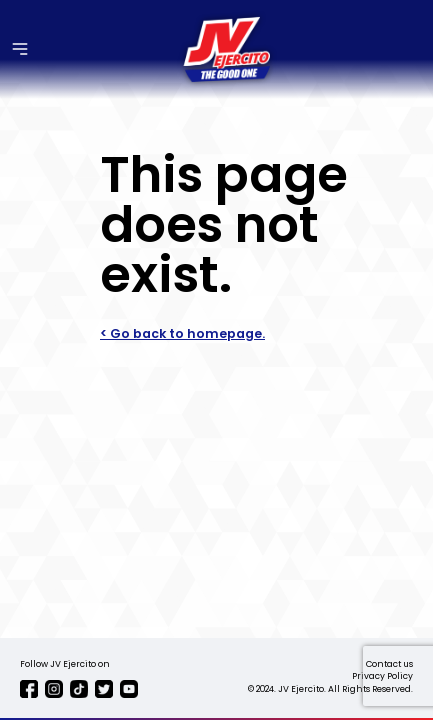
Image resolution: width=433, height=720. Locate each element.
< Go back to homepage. (182, 333)
